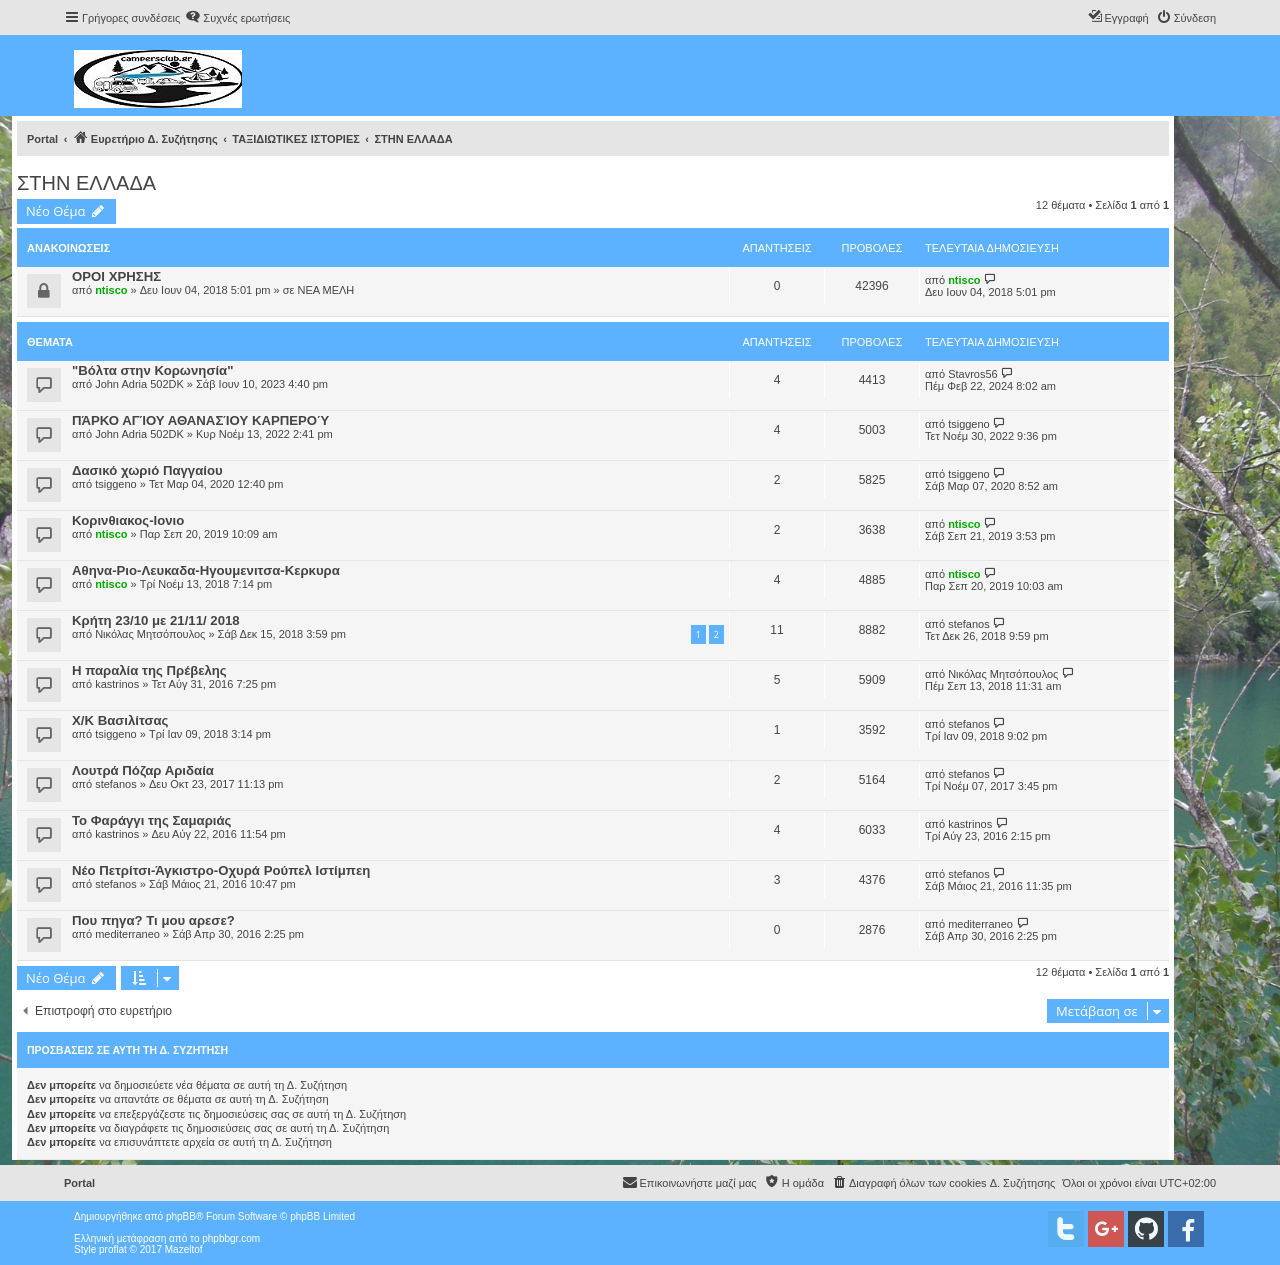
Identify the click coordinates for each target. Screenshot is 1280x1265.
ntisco (111, 290)
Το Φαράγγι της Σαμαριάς (151, 820)
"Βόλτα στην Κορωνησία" (152, 370)
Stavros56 (973, 374)
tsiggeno (969, 424)
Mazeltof (184, 1249)
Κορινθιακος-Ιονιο (128, 520)
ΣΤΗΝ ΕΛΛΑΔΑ (86, 183)
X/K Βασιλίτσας (120, 720)
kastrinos (117, 684)
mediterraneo (127, 934)
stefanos (969, 624)
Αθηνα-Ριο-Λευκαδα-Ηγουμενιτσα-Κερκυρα (206, 570)
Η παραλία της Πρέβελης (149, 670)
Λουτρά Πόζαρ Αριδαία (143, 770)
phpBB (181, 1216)
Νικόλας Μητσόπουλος (150, 634)
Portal (42, 139)
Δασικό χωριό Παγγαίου (147, 470)
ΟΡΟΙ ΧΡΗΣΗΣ (116, 276)
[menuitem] (237, 18)
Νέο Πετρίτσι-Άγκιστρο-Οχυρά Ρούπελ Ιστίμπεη (221, 870)
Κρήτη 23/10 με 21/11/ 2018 (156, 620)
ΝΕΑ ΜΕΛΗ (325, 290)
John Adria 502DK (139, 384)
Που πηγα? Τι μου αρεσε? (153, 920)
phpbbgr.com (231, 1238)
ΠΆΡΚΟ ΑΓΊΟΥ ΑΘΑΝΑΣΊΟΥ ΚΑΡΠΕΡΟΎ (200, 420)
